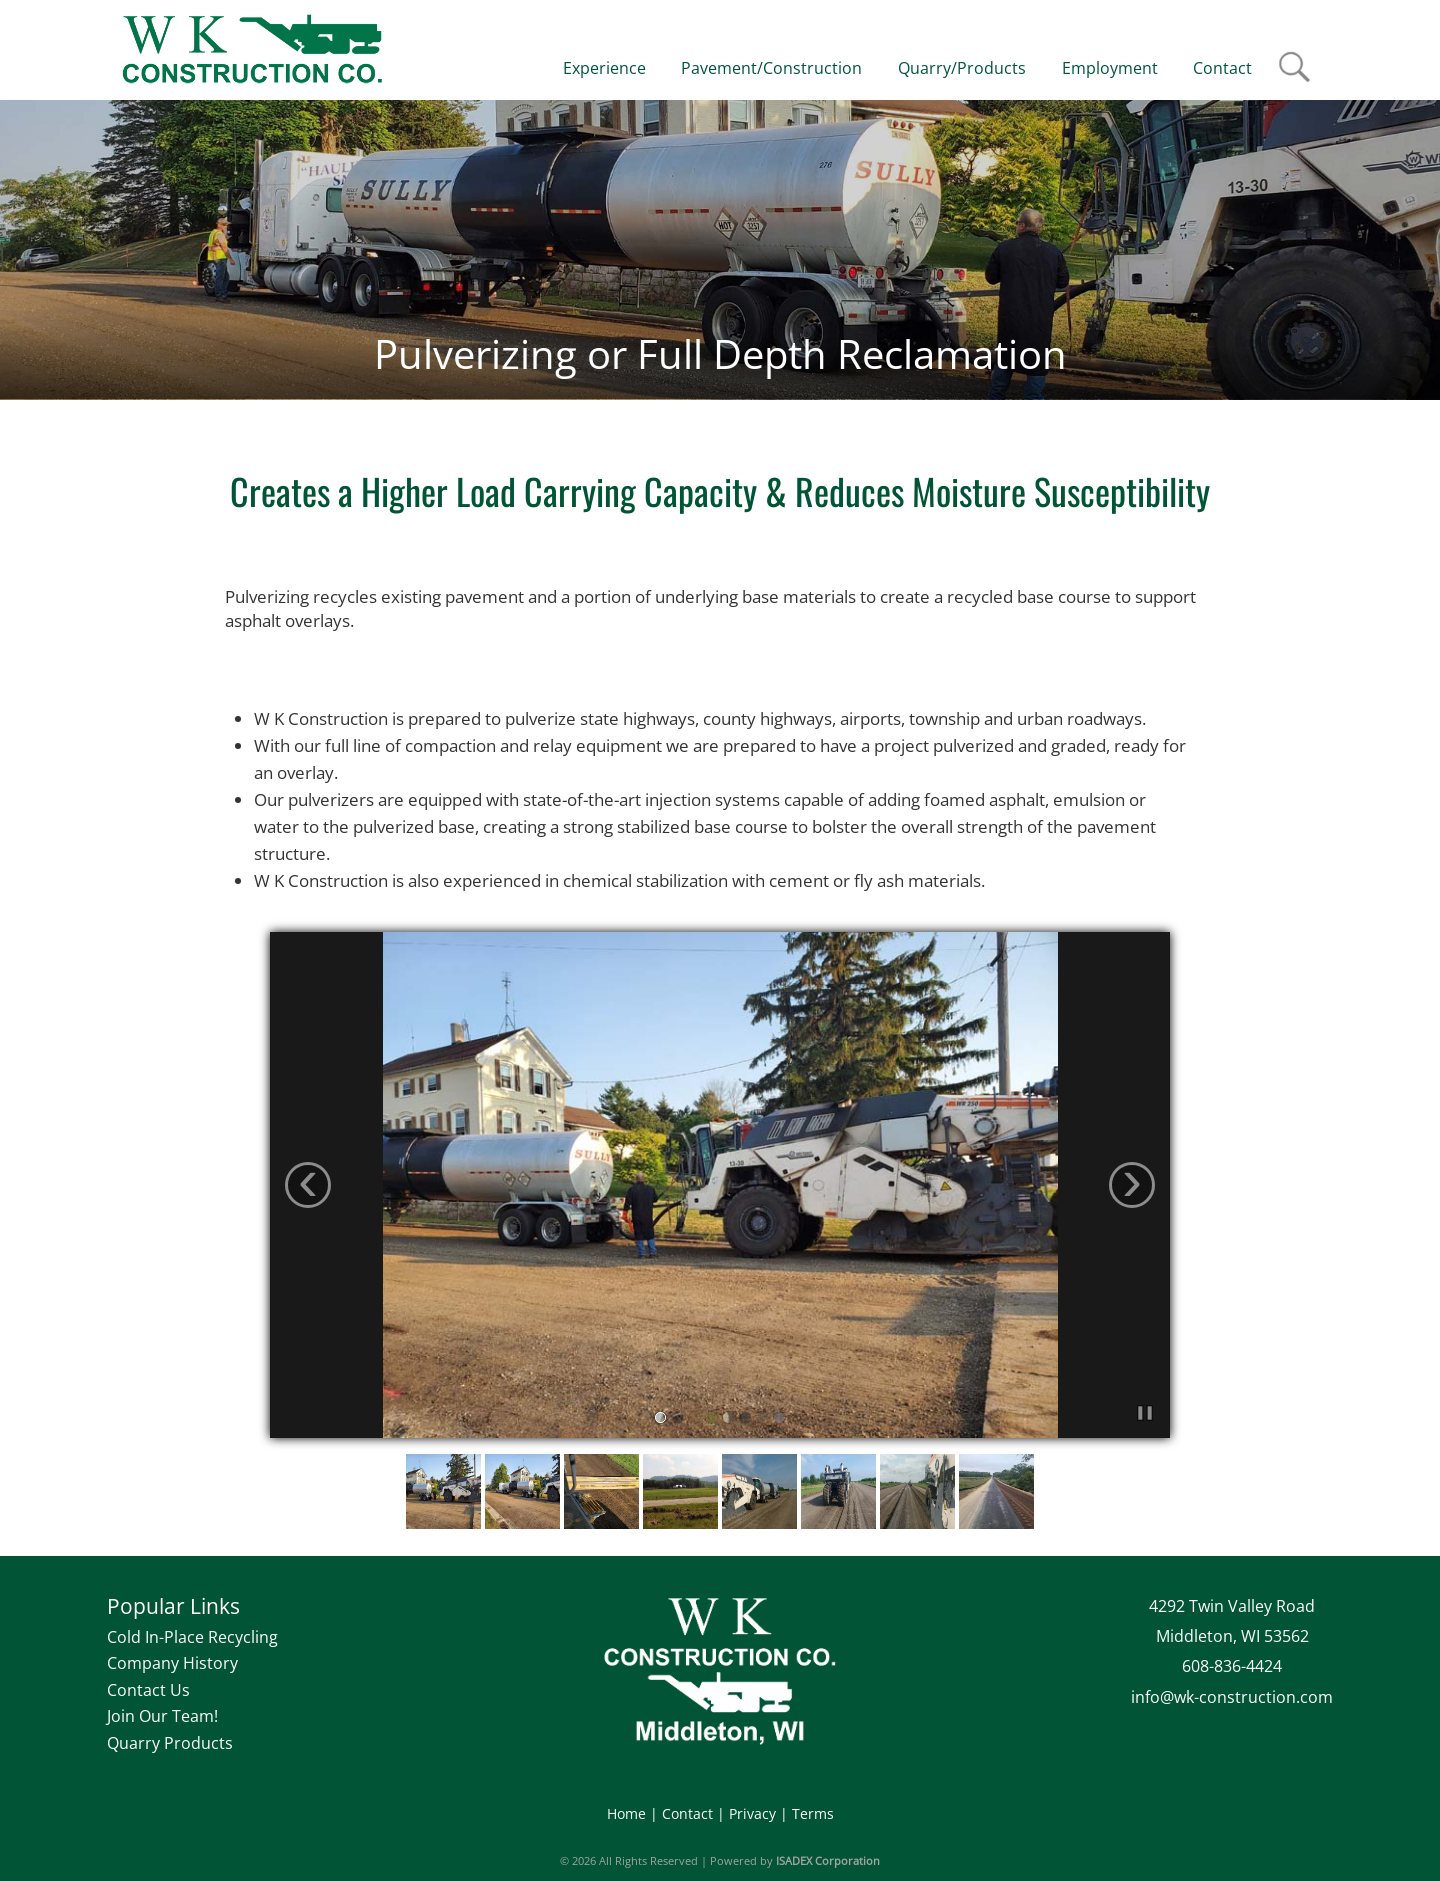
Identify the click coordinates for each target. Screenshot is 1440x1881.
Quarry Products (170, 1743)
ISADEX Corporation (828, 1860)
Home (626, 1813)
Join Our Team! (162, 1716)
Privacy (752, 1813)
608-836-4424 (1232, 1666)
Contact (687, 1813)
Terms (813, 1813)
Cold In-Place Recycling (192, 1637)
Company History (172, 1663)
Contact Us (148, 1690)
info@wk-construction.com (1232, 1697)
